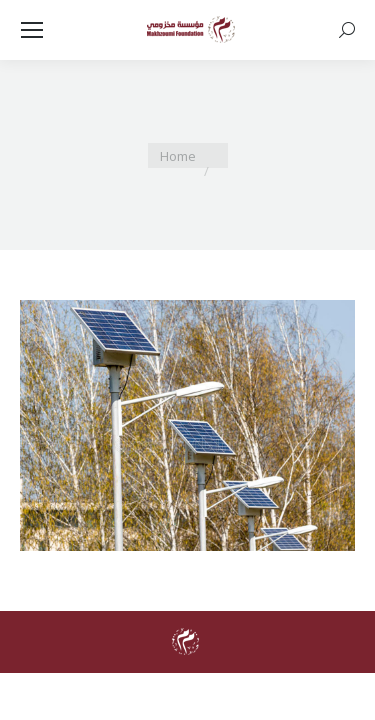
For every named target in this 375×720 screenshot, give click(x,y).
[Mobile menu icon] (32, 30)
